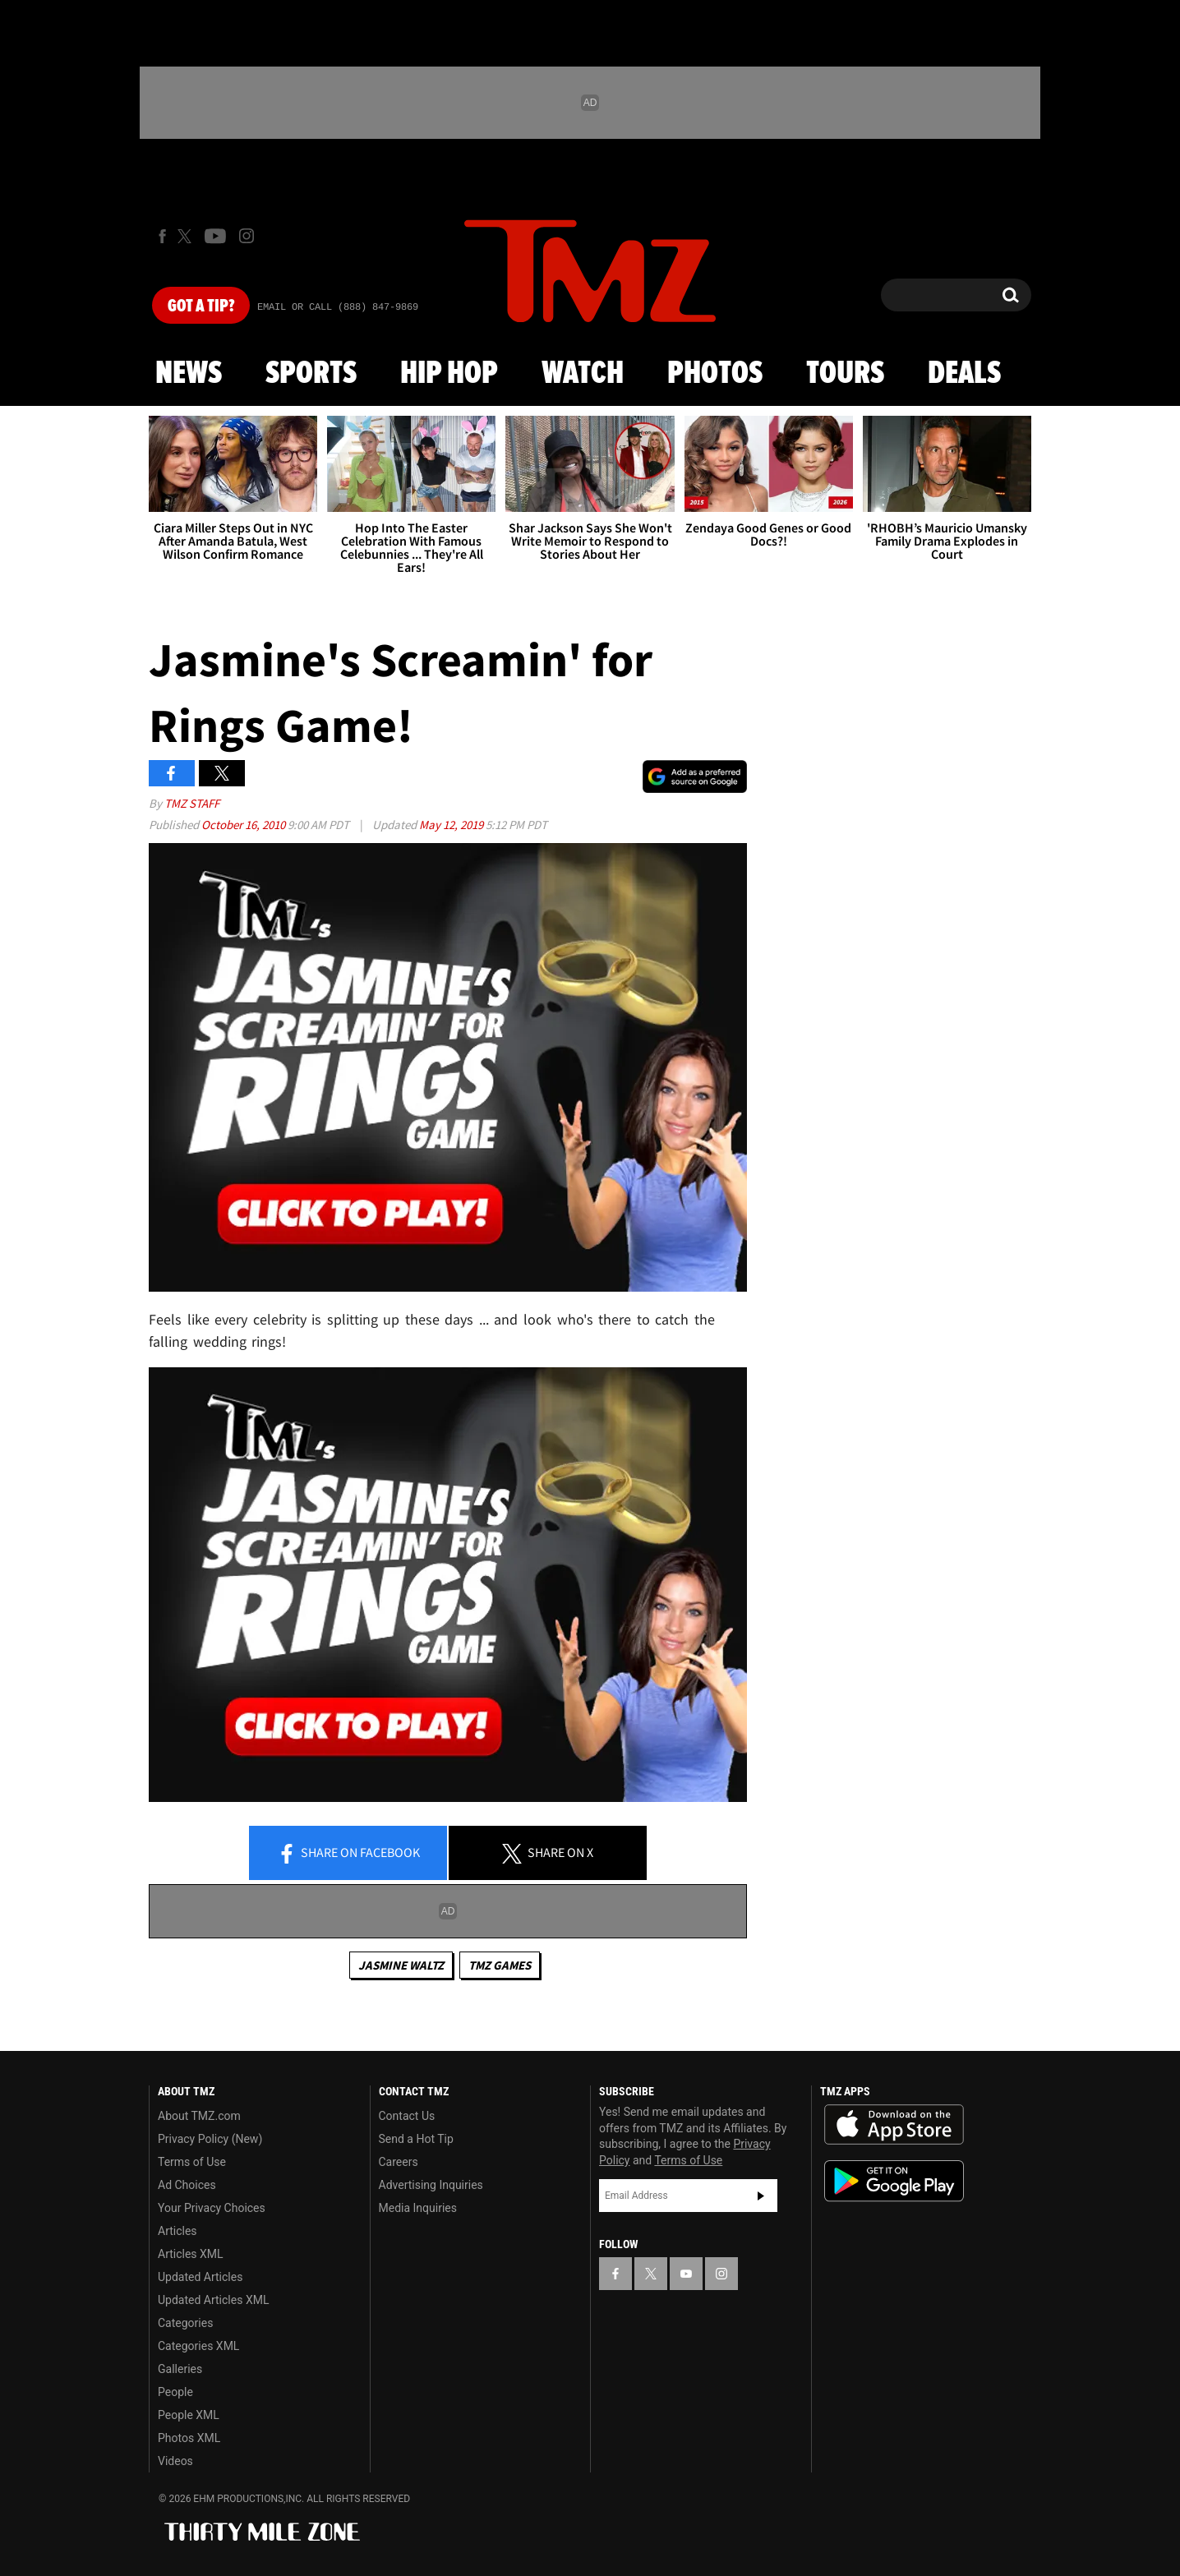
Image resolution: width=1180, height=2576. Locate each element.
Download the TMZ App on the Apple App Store (894, 2124)
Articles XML (191, 2253)
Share (348, 1854)
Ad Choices (187, 2184)
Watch (583, 374)
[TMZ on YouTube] (686, 2273)
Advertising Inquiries (431, 2184)
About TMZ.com (199, 2115)
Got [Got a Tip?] (201, 306)
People (175, 2392)
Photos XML (189, 2438)
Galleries (180, 2369)
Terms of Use (192, 2161)
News (188, 374)
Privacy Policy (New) (210, 2138)
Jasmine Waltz (401, 1965)
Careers (398, 2161)
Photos (715, 374)
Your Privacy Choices (211, 2207)
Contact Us (407, 2115)
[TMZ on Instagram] (246, 236)
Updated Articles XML (213, 2299)
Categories (185, 2322)
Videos (175, 2461)
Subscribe (760, 2195)
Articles (177, 2230)
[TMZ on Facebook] (162, 236)
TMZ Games (499, 1965)
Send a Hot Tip (416, 2138)
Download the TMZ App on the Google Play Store (894, 2181)
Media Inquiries (418, 2207)
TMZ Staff (191, 803)
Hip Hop (449, 374)
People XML (188, 2415)
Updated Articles (200, 2276)
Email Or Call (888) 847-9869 (337, 307)
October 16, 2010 (244, 824)
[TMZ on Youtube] (215, 235)
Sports (311, 374)
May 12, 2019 (452, 824)
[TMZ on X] (187, 236)
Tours (845, 374)
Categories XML (198, 2346)
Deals (964, 374)
